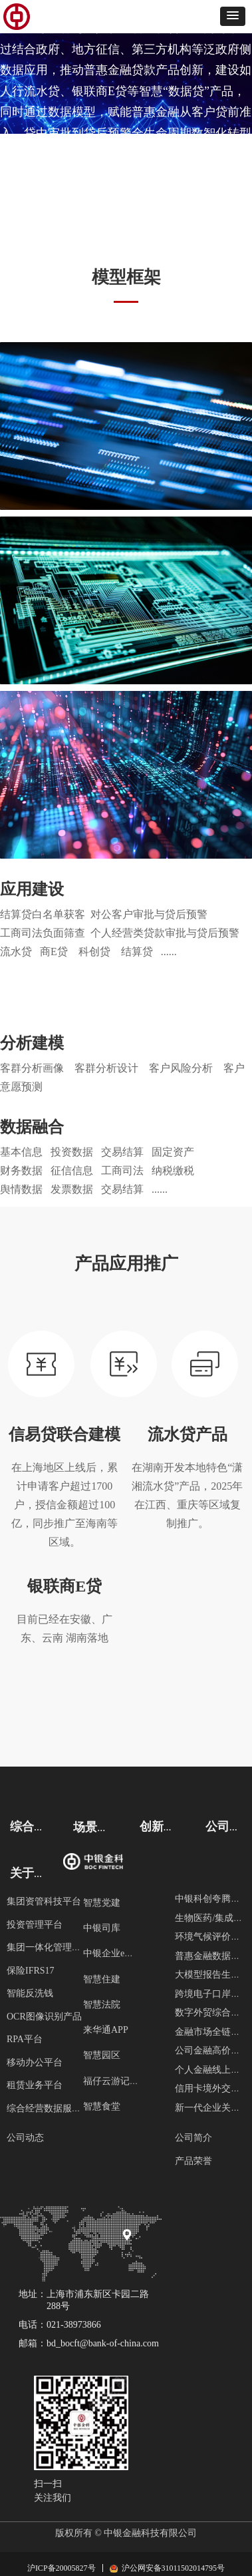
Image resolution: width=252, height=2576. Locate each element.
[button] (232, 16)
